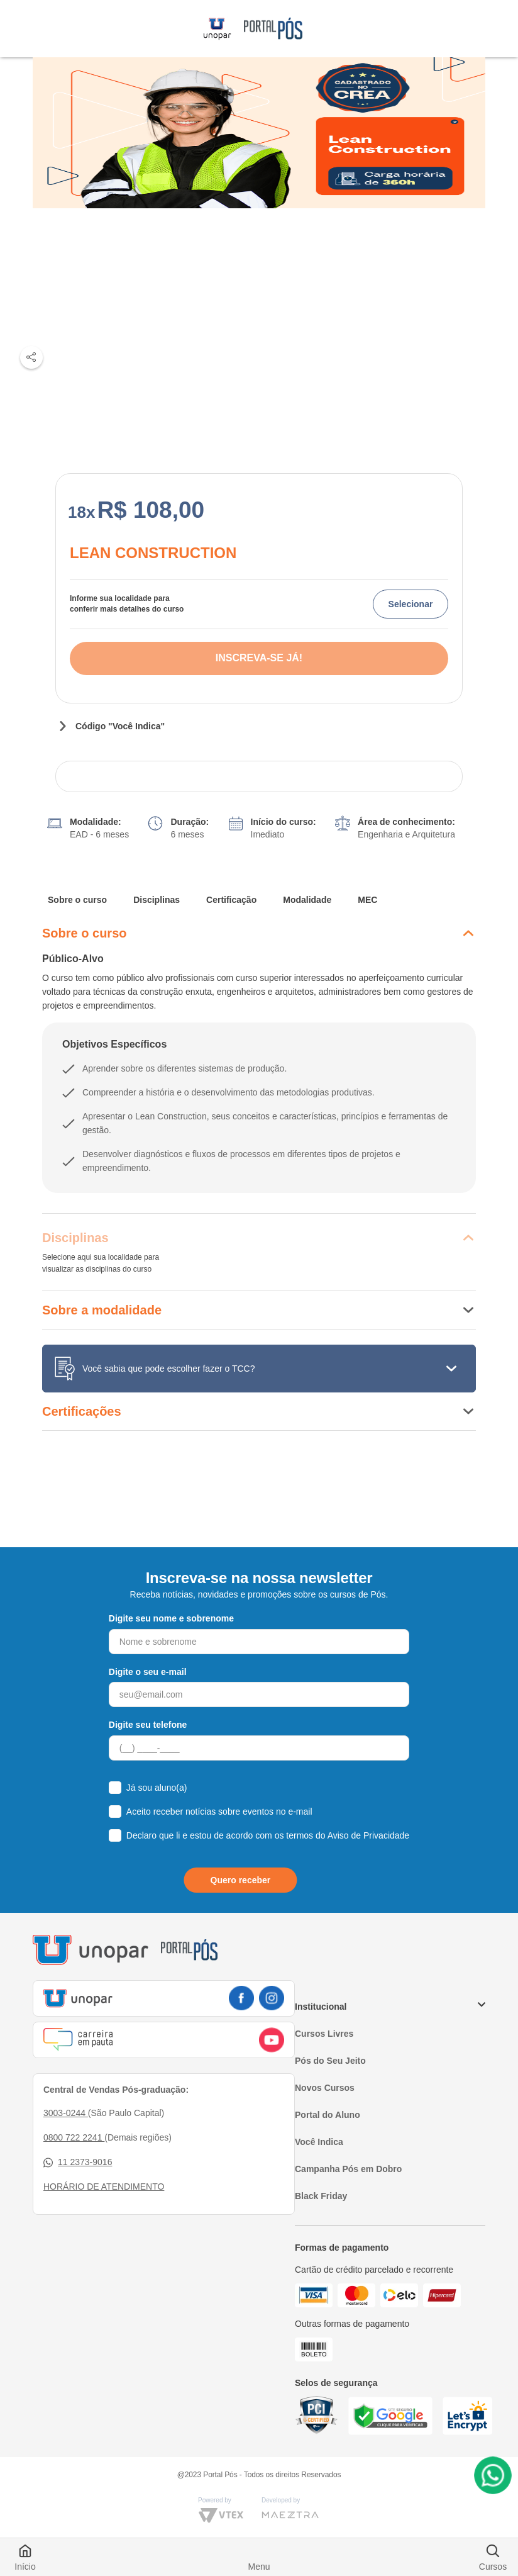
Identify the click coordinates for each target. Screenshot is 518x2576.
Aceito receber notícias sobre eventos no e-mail (219, 1811)
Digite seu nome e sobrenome (171, 1618)
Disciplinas (156, 900)
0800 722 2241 (73, 2137)
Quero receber (241, 1880)
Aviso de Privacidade (368, 1835)
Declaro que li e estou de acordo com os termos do (267, 1835)
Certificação (231, 900)
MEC (367, 900)
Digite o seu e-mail (148, 1672)
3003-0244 (65, 2113)
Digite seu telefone (148, 1725)
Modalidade (307, 900)
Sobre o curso (77, 900)
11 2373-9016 (77, 2162)
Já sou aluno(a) (156, 1788)
